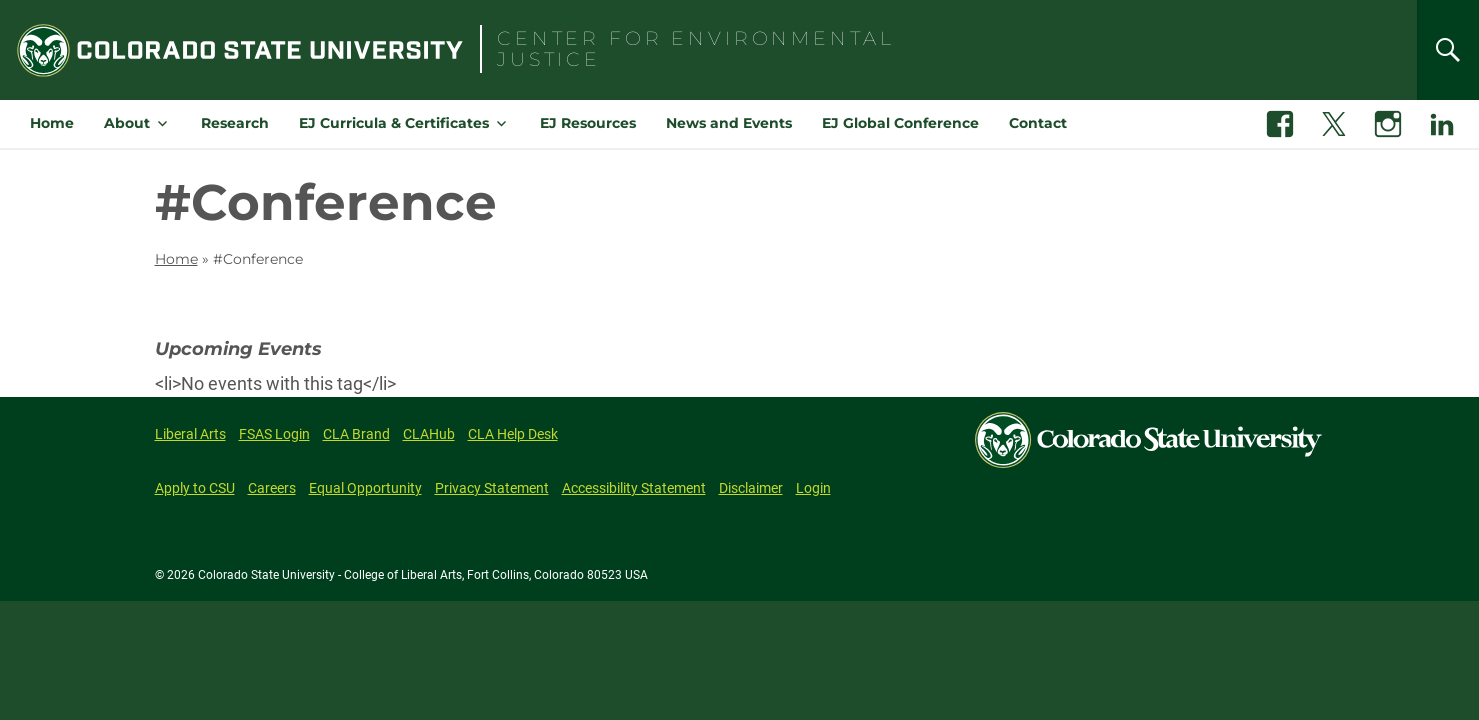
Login (813, 488)
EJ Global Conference (900, 123)
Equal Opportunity (365, 488)
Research (235, 123)
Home (52, 123)
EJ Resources (588, 123)
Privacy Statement (492, 488)
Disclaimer (751, 488)
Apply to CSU (195, 488)
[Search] (1448, 50)
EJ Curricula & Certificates (394, 123)
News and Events (729, 123)
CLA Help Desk (513, 434)
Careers (272, 488)
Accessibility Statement (634, 488)
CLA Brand (356, 434)
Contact (1038, 123)
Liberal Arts (190, 434)
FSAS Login (274, 434)
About (127, 123)
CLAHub (429, 434)
